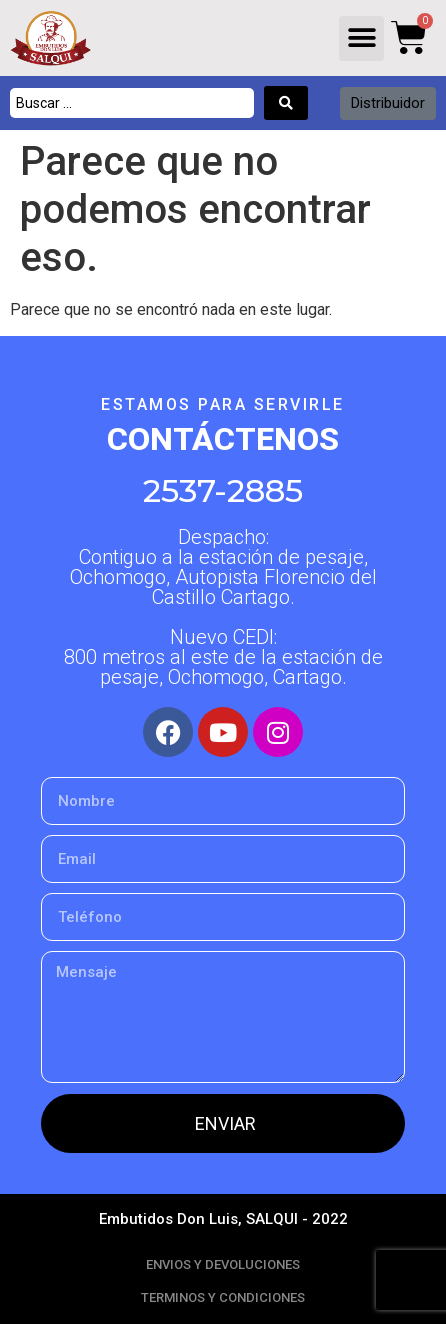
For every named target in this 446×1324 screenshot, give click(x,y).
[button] (361, 38)
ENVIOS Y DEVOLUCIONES (223, 1264)
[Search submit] (286, 103)
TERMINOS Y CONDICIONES (223, 1297)
